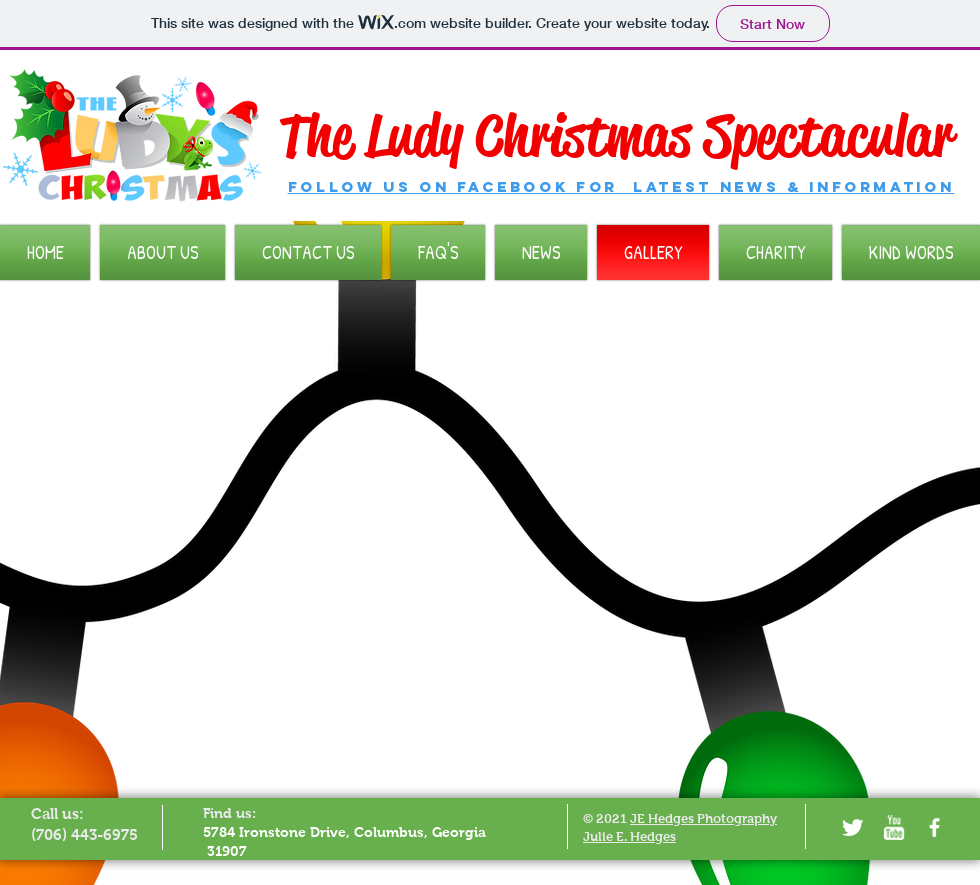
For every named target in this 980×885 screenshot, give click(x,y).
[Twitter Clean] (852, 827)
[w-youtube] (893, 827)
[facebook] (934, 827)
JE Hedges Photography (703, 818)
